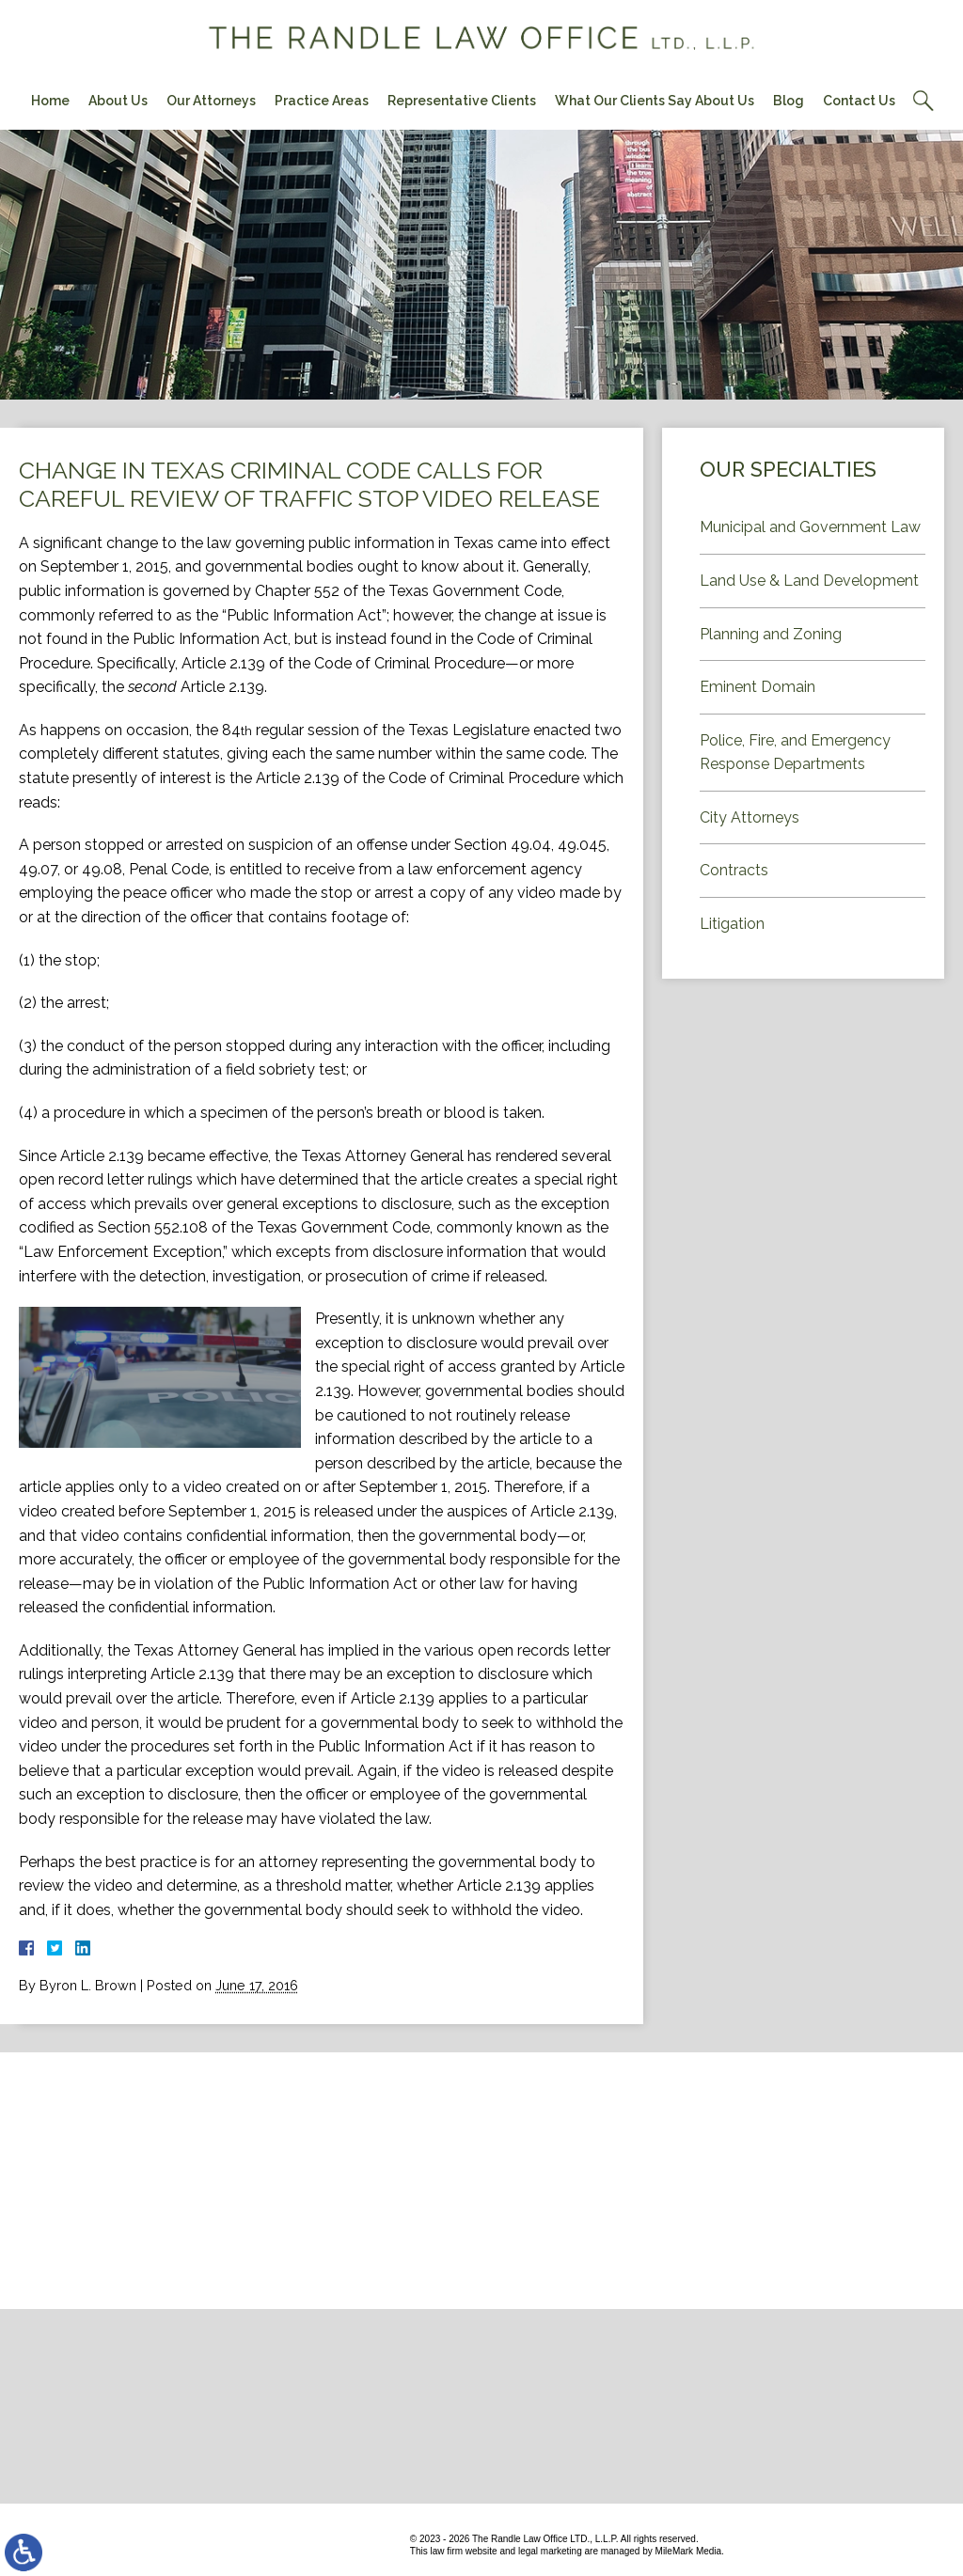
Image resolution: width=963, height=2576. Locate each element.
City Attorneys (749, 817)
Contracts (734, 870)
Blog (788, 100)
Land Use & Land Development (809, 580)
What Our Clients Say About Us (654, 100)
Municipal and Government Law (810, 527)
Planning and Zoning (771, 634)
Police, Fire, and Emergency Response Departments (795, 752)
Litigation (732, 924)
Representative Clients (461, 100)
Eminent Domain (757, 687)
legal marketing (550, 2551)
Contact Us (859, 100)
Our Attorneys (211, 100)
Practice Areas (322, 100)
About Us (118, 100)
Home (50, 100)
